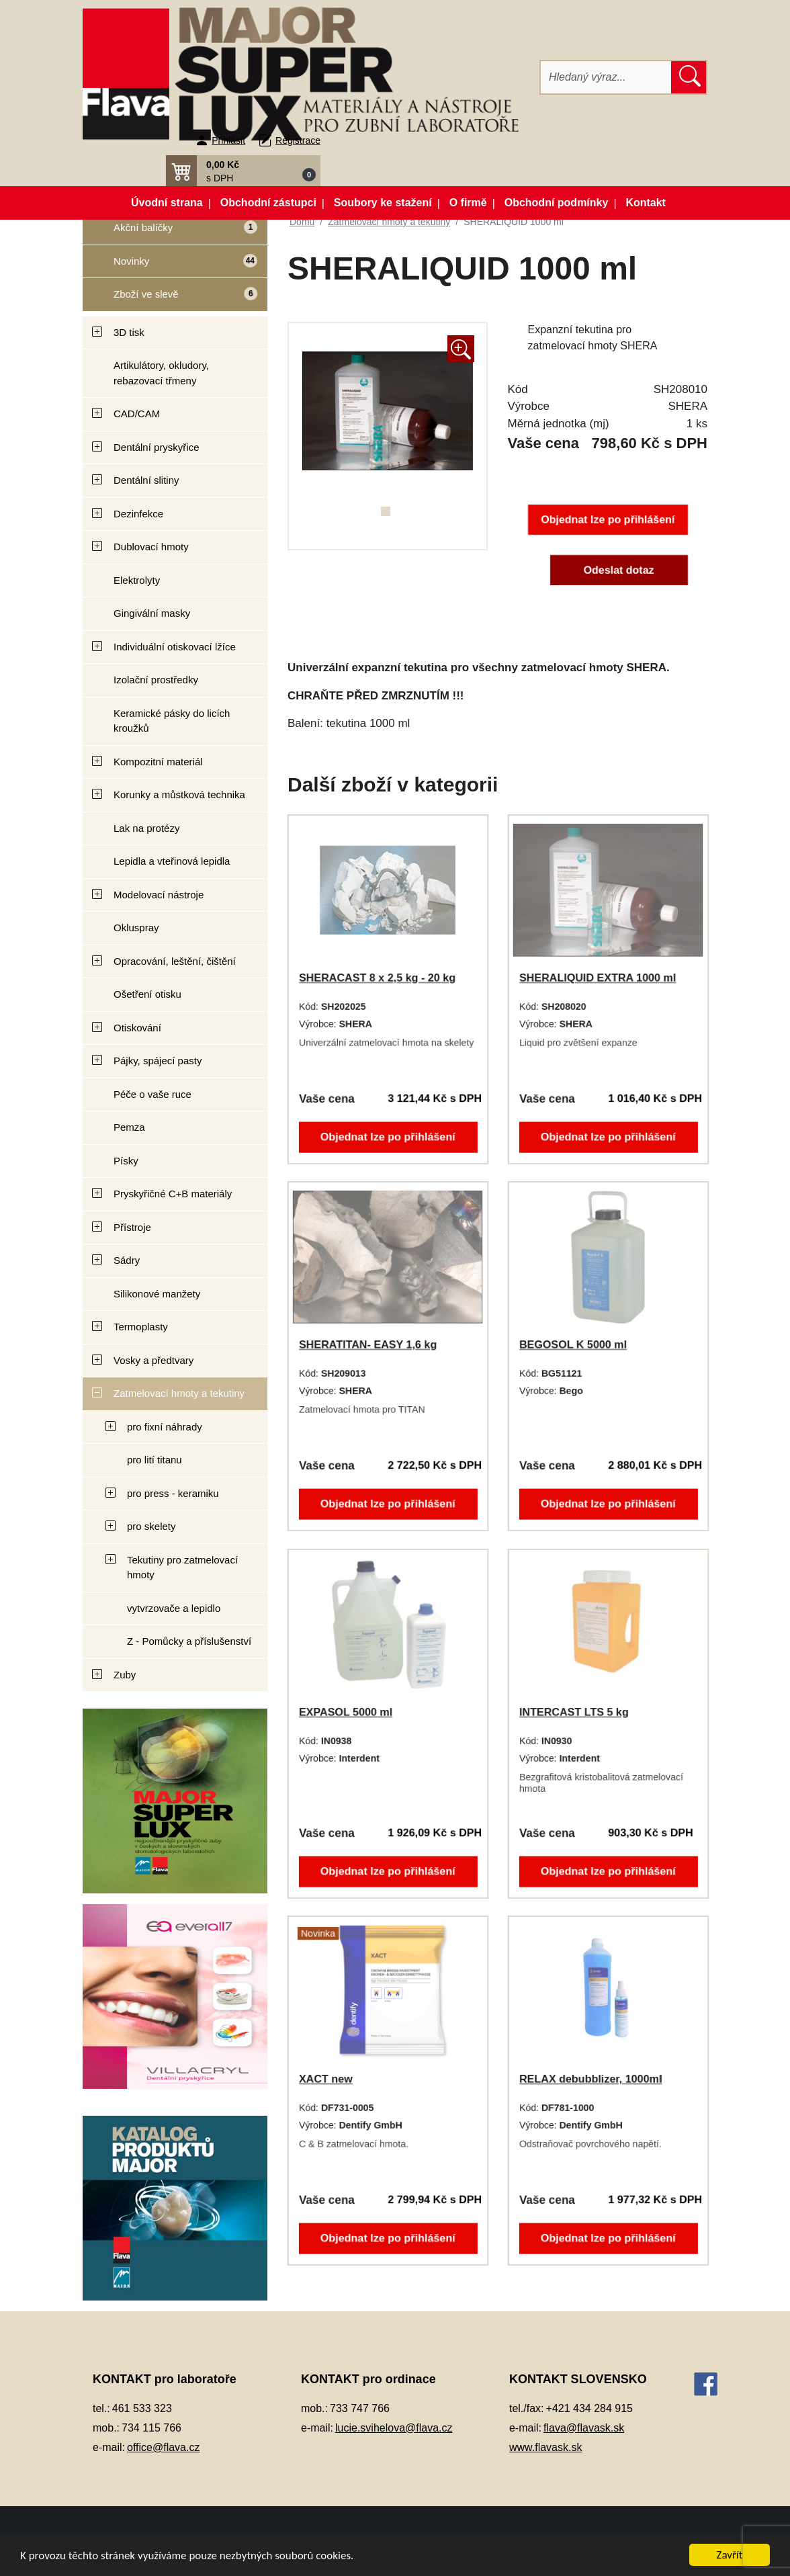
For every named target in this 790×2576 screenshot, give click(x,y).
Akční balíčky (170, 232)
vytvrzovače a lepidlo (173, 1608)
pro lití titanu (154, 1459)
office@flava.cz (163, 2447)
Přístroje (132, 1227)
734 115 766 (151, 2428)
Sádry (127, 1260)
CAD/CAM (137, 413)
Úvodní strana (167, 202)
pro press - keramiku (173, 1493)
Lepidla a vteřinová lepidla (172, 861)
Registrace (297, 140)
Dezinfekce (138, 513)
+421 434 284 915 (589, 2408)
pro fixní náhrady (164, 1426)
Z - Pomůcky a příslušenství (189, 1641)
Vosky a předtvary (153, 1360)
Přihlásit (228, 140)
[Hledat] (606, 77)
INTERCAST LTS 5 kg (574, 1712)
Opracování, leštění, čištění (175, 961)
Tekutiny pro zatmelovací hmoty (182, 1567)
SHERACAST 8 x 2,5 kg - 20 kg (377, 978)
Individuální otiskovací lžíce (175, 646)
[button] (243, 170)
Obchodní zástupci (268, 202)
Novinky (171, 265)
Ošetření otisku (147, 994)
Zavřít (730, 2555)
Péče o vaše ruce (152, 1094)
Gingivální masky (152, 613)
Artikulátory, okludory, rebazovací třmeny (161, 372)
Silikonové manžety (157, 1293)
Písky (126, 1160)
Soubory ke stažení (383, 202)
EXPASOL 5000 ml (346, 1712)
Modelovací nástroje (159, 894)
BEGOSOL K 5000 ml (573, 1344)
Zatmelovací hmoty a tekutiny (179, 1393)
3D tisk (129, 332)
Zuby (125, 1674)
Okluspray (136, 927)
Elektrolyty (137, 580)
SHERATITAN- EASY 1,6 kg (368, 1344)
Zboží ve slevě (171, 298)
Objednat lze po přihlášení (607, 519)
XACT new (326, 2079)
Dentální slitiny (146, 480)
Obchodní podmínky (556, 202)
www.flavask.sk (545, 2447)
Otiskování (137, 1027)
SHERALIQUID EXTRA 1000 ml (597, 978)
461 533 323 (142, 2408)
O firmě (468, 202)
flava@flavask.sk (583, 2428)
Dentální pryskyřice (157, 447)
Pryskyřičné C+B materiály (173, 1193)
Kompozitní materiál (158, 761)
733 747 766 (360, 2408)
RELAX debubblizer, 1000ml (591, 2079)
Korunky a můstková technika (179, 794)
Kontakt (645, 202)
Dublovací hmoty (151, 546)
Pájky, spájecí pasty (158, 1060)
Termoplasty (141, 1326)
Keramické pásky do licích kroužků (172, 720)
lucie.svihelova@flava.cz (394, 2428)
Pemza (129, 1127)
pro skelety (151, 1526)
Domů (302, 221)
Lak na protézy (146, 828)
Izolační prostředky (156, 679)
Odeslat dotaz (618, 570)
